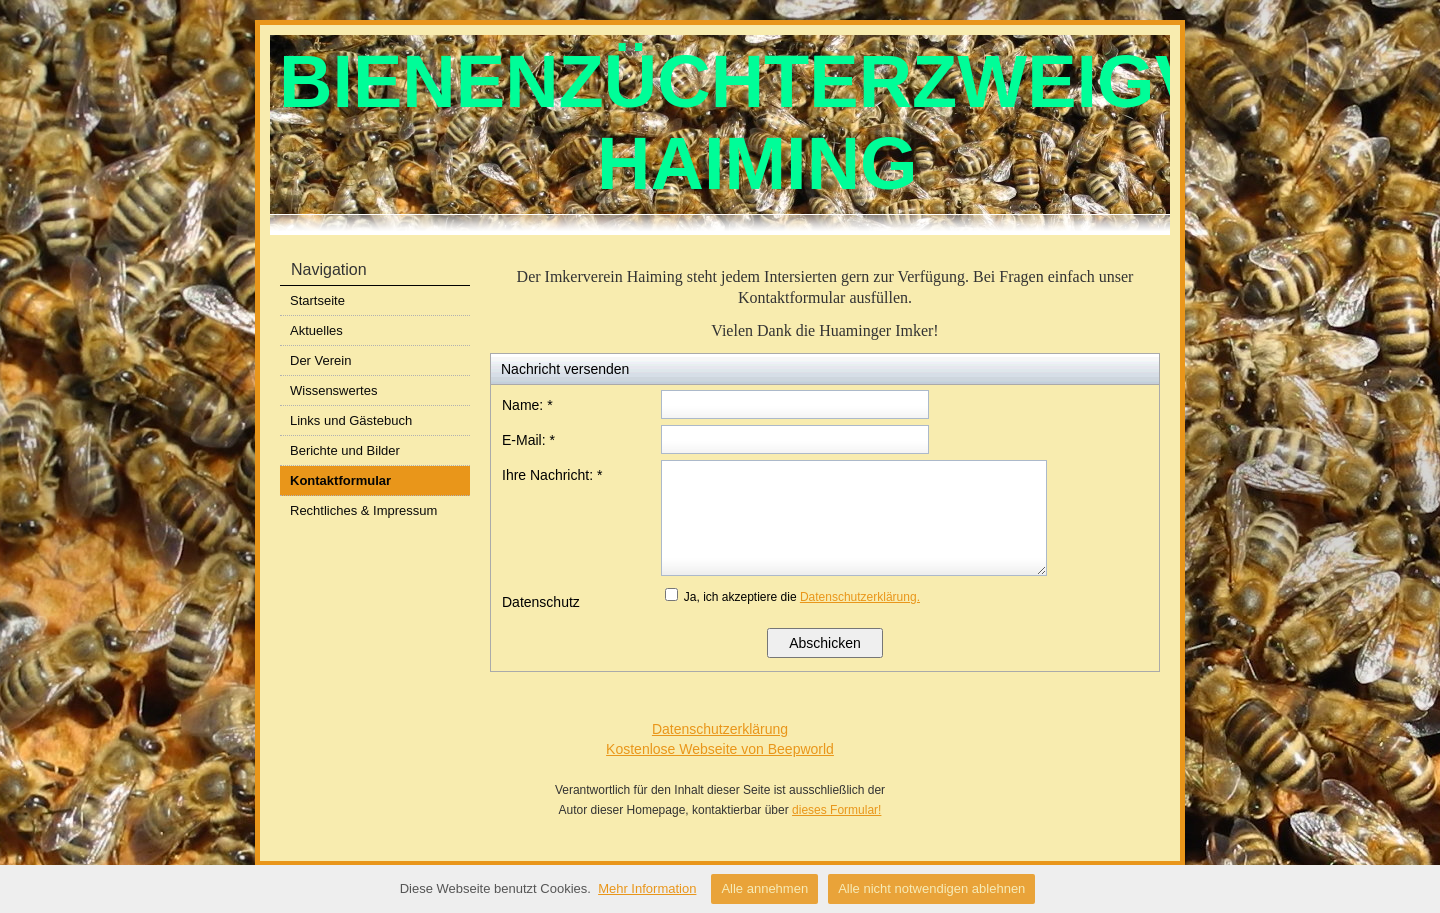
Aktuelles (316, 330)
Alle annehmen (764, 888)
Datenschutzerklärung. (860, 597)
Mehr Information (647, 888)
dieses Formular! (836, 810)
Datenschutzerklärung (720, 729)
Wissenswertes (333, 390)
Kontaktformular (340, 480)
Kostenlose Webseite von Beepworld (720, 749)
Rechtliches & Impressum (363, 510)
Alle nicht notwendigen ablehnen (931, 888)
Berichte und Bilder (345, 450)
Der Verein (320, 360)
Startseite (317, 300)
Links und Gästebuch (351, 420)
